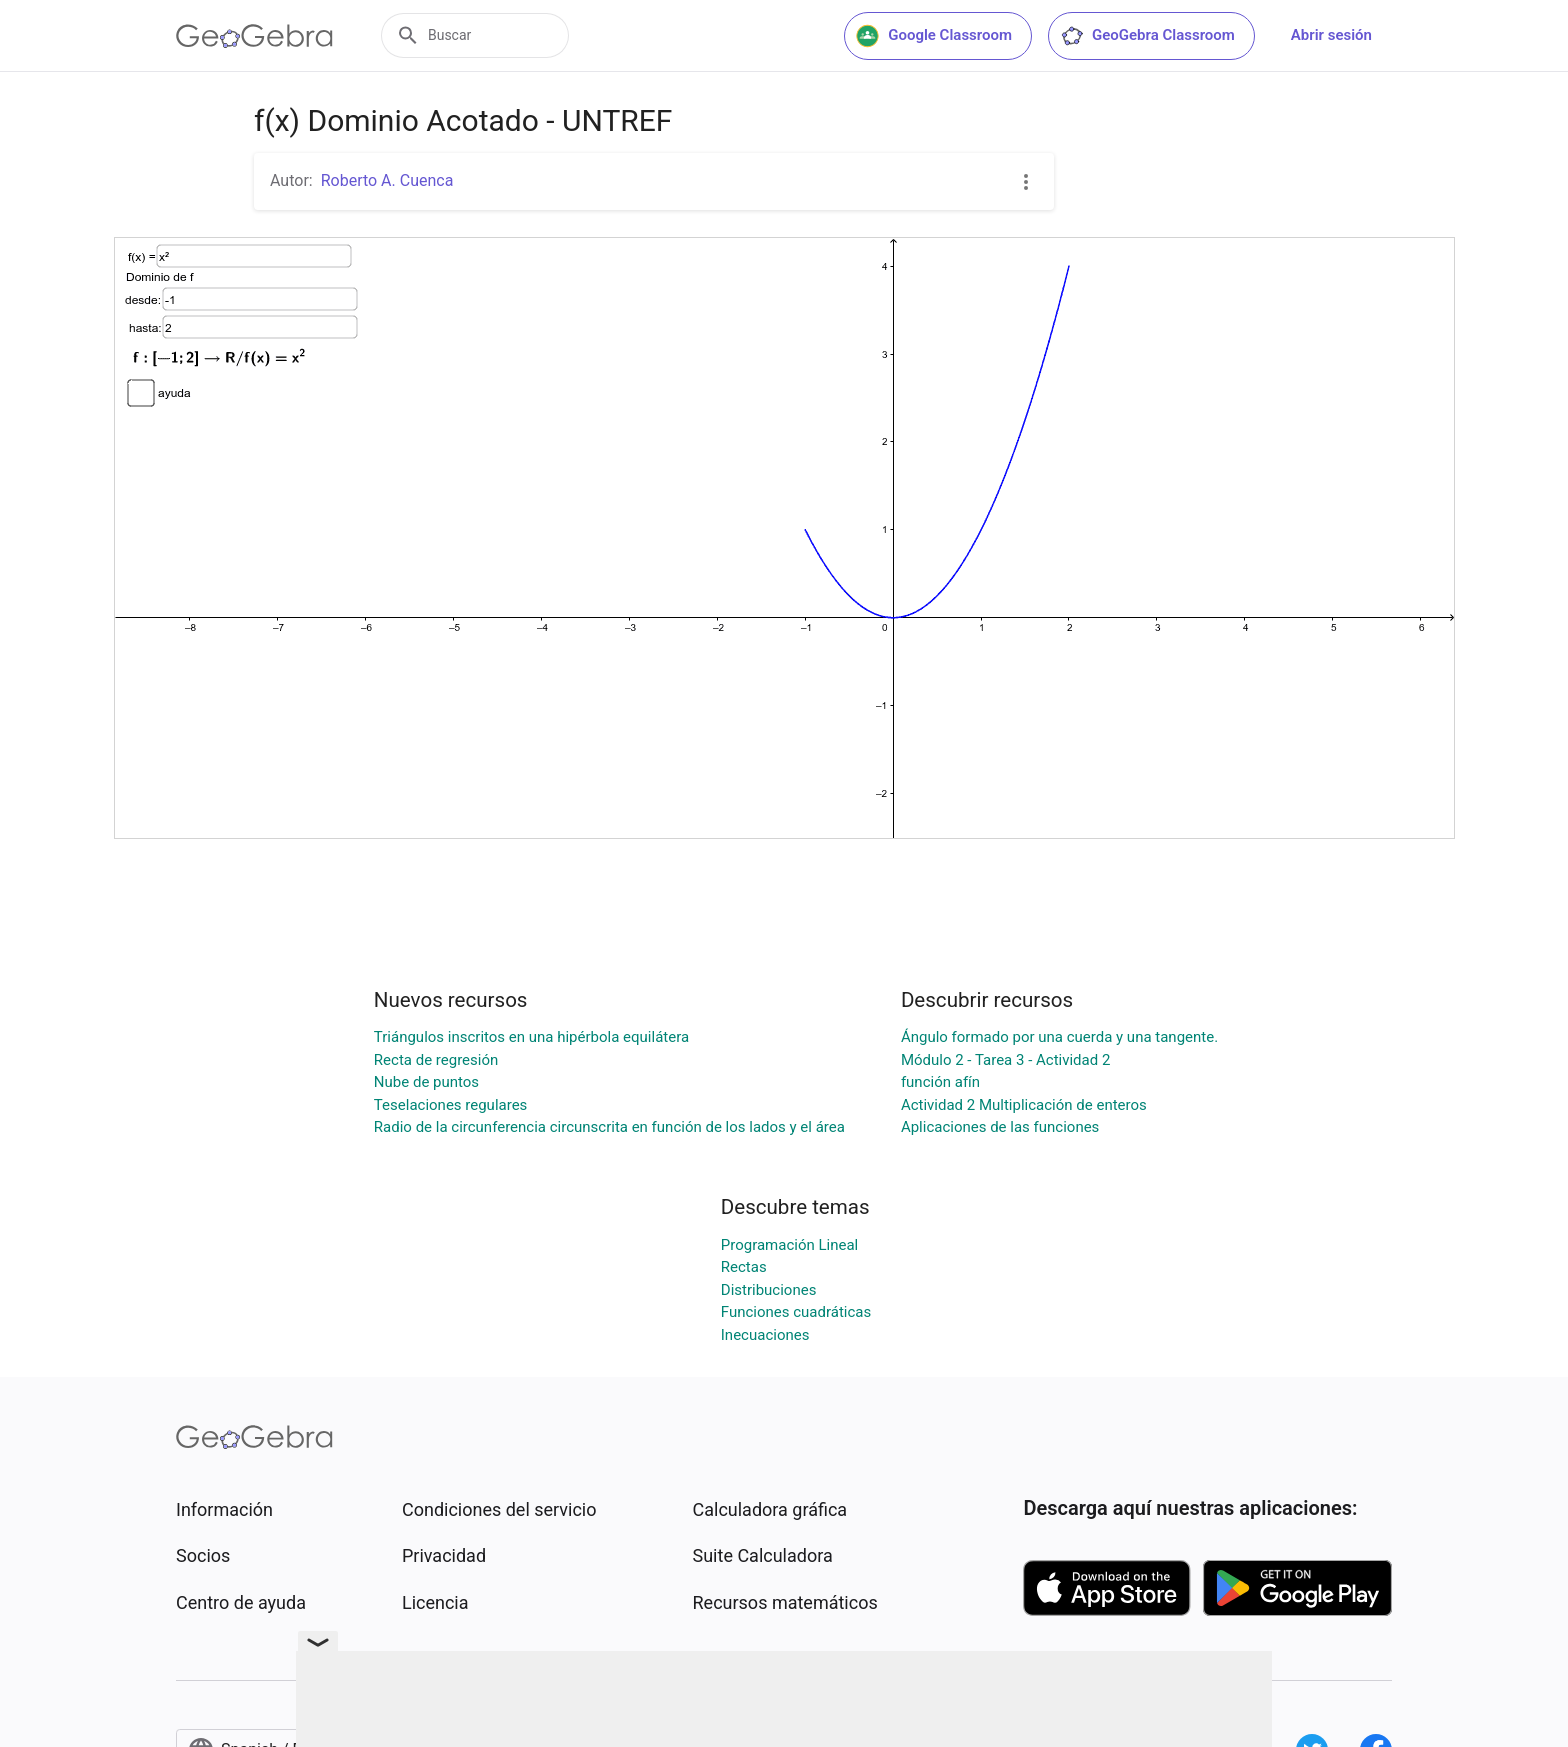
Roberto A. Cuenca (387, 180)
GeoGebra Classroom (1147, 36)
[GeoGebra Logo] (254, 36)
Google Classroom (934, 36)
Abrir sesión (1331, 35)
